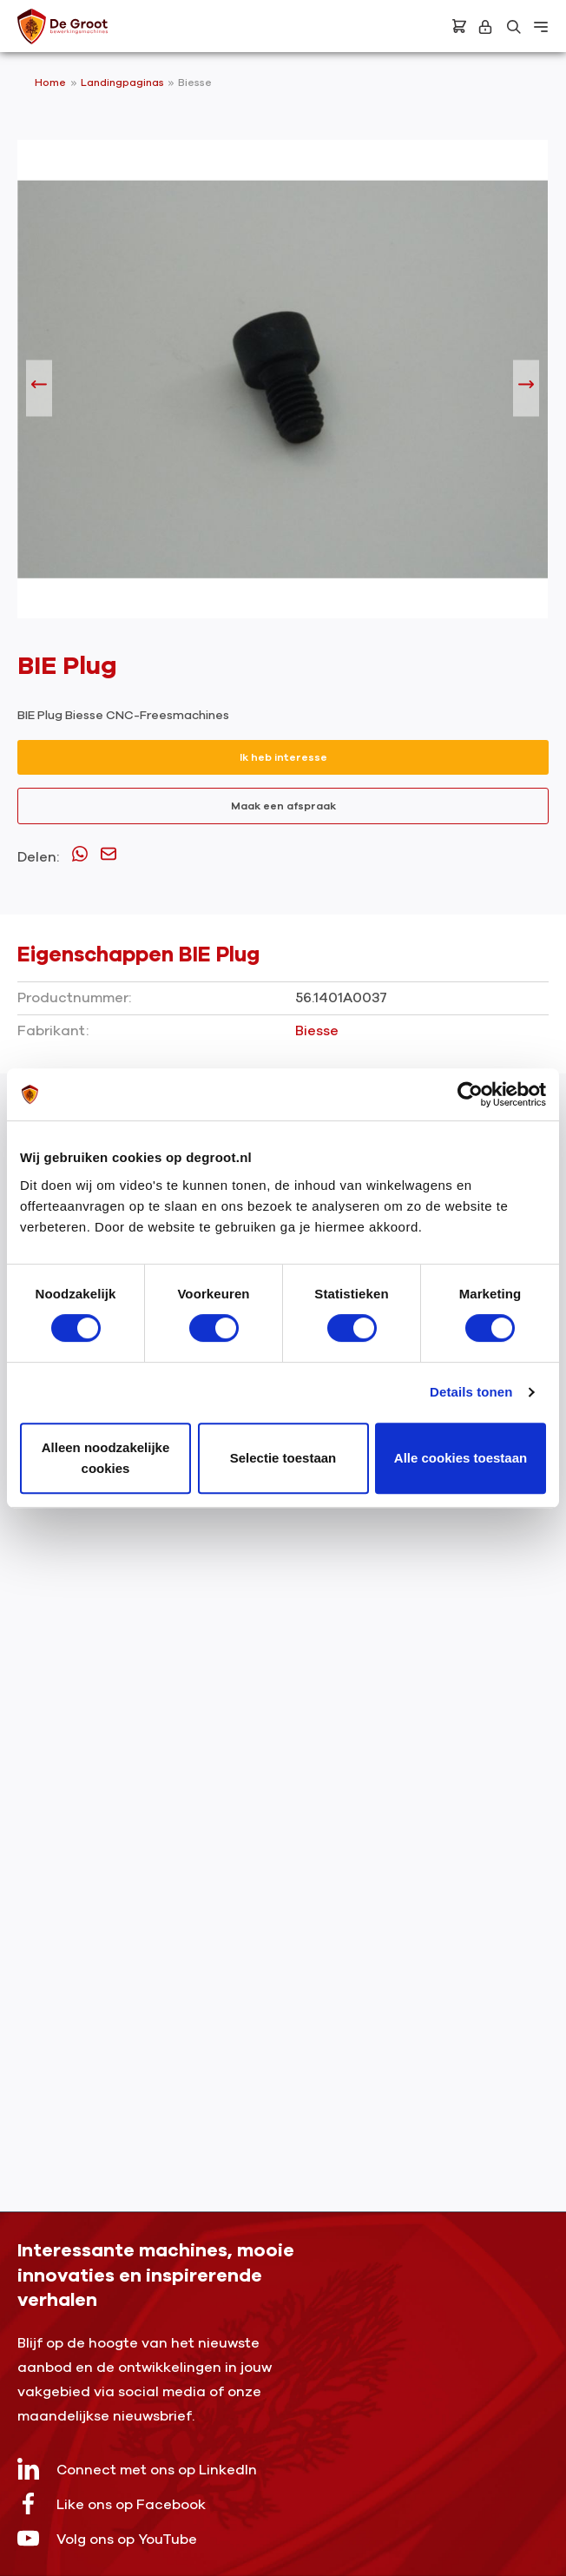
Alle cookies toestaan (460, 1457)
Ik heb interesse (283, 757)
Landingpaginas (124, 82)
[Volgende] (526, 388)
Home (50, 82)
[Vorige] (39, 388)
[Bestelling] (459, 26)
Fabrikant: (53, 1030)
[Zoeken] (514, 27)
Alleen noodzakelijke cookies (106, 1458)
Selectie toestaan (283, 1457)
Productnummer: (74, 997)
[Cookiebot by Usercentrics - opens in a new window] (470, 1094)
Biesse (195, 82)
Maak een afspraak (283, 806)
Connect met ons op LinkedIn (137, 2469)
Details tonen (471, 1391)
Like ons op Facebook (111, 2503)
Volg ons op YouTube (107, 2538)
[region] (283, 388)
